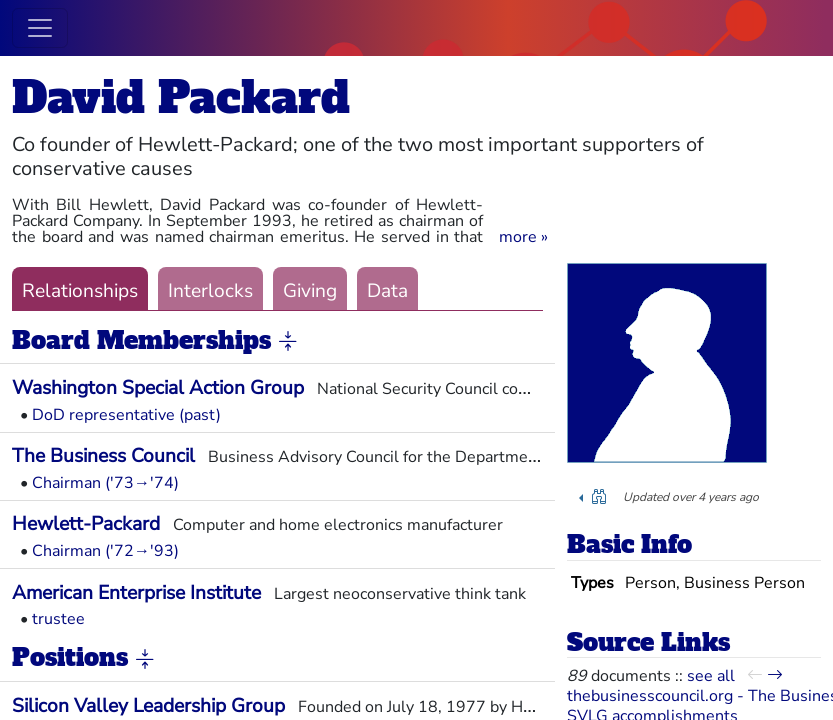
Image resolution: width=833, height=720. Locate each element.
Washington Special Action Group (158, 388)
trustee (58, 619)
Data (387, 291)
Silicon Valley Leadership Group (148, 706)
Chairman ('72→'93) (105, 551)
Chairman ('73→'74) (105, 483)
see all (711, 676)
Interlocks (210, 291)
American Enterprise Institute (136, 593)
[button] (523, 237)
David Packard (181, 97)
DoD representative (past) (126, 415)
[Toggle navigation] (40, 28)
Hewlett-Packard (86, 524)
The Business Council (103, 456)
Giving (310, 291)
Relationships (80, 291)
